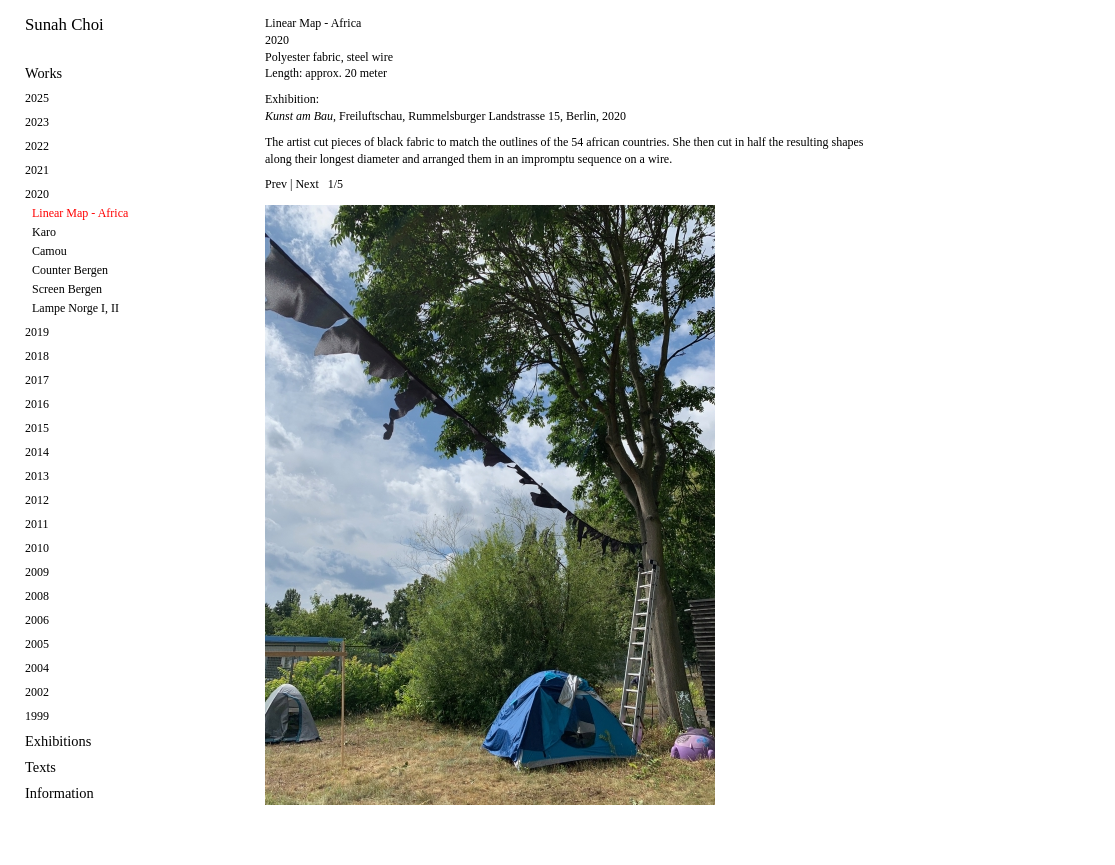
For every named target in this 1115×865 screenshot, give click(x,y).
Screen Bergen (67, 289)
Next (306, 184)
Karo (44, 232)
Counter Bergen (70, 270)
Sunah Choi (64, 24)
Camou (49, 251)
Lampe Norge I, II (75, 308)
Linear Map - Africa (80, 213)
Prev (276, 184)
